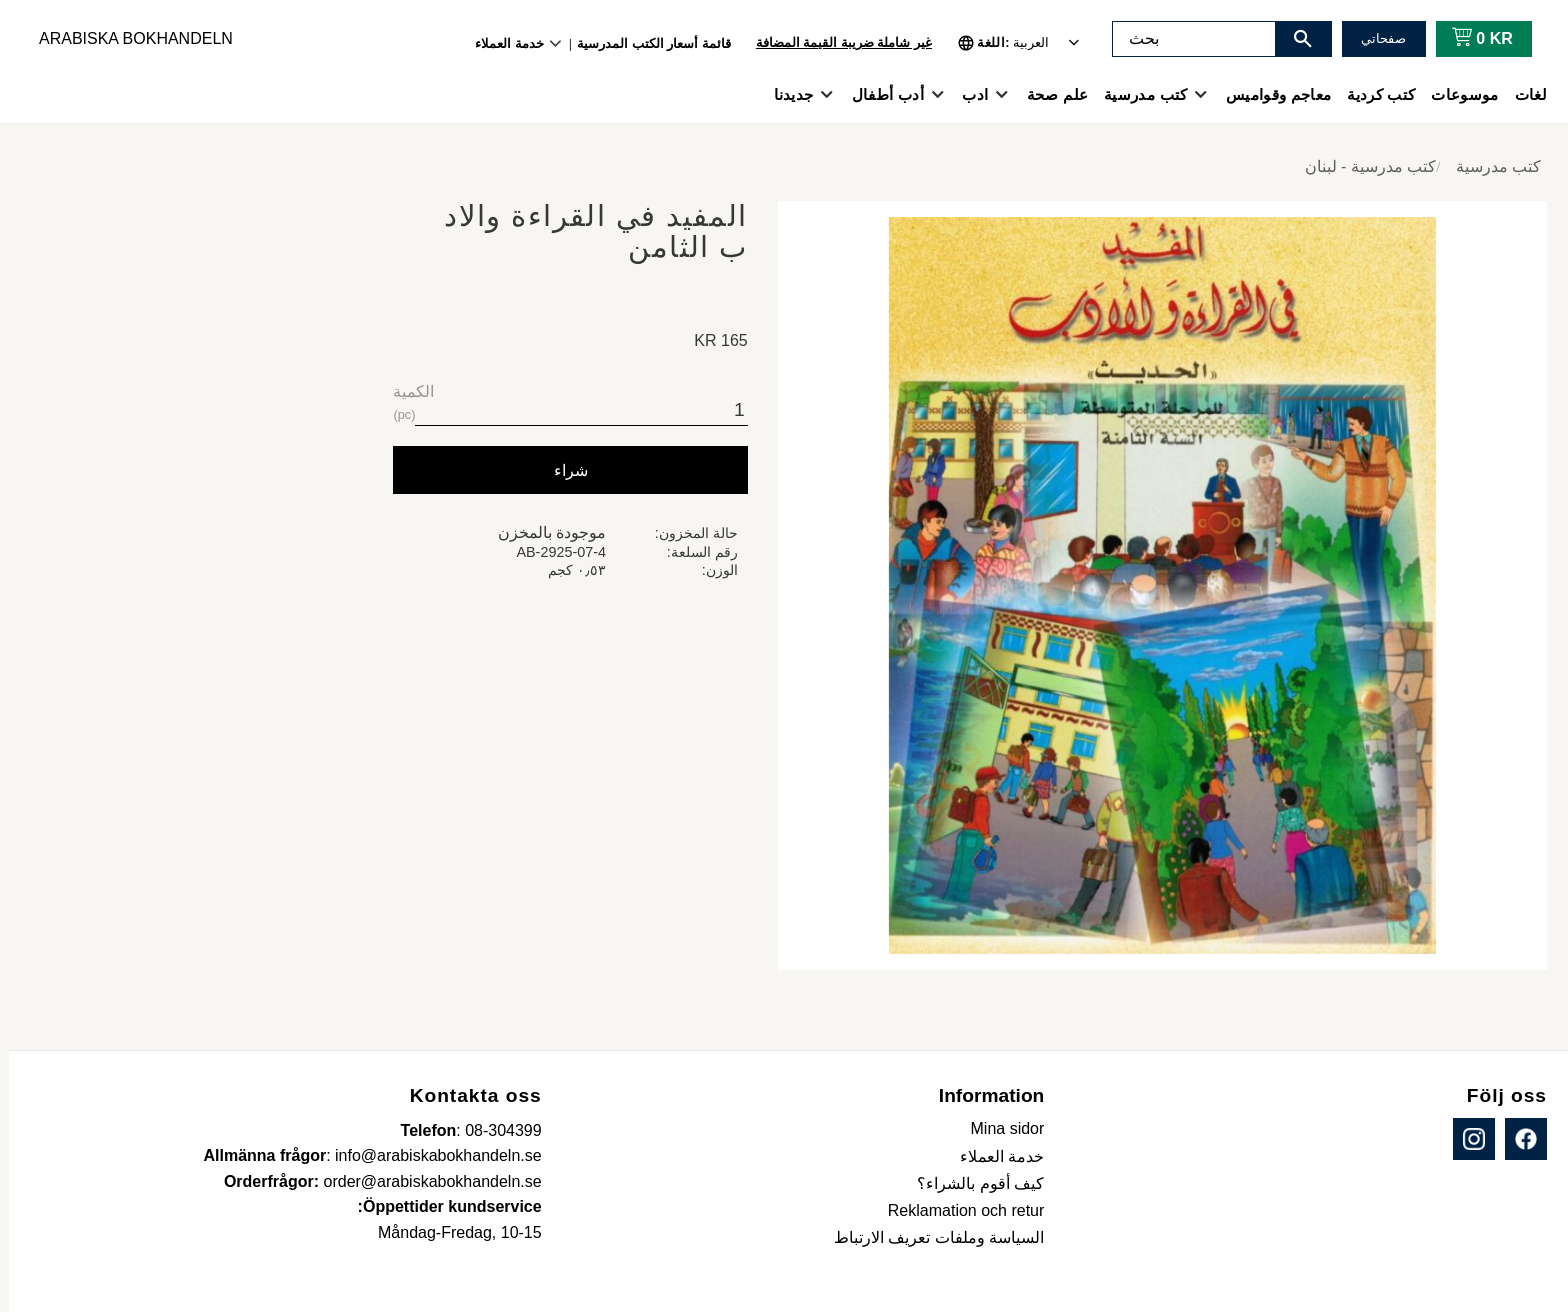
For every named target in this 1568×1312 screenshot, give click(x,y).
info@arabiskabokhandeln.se (429, 1155)
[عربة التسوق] (1469, 39)
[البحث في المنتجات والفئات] (1185, 39)
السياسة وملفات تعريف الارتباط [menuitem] (930, 1237)
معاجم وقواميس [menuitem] (1269, 94)
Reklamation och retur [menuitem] (957, 1210)
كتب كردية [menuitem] (1372, 94)
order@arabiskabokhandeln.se (424, 1181)
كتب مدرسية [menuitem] (1136, 94)
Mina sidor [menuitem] (999, 1128)
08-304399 (494, 1130)
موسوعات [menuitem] (1455, 94)
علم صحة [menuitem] (1048, 94)
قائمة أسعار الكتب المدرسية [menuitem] (645, 43)
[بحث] (1294, 39)
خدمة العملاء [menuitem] (500, 43)
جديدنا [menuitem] (785, 94)
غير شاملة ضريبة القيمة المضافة (835, 42)
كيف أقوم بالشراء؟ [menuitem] (971, 1183)
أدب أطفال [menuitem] (879, 94)
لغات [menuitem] (1522, 94)
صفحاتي (1374, 38)
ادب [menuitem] (966, 94)
